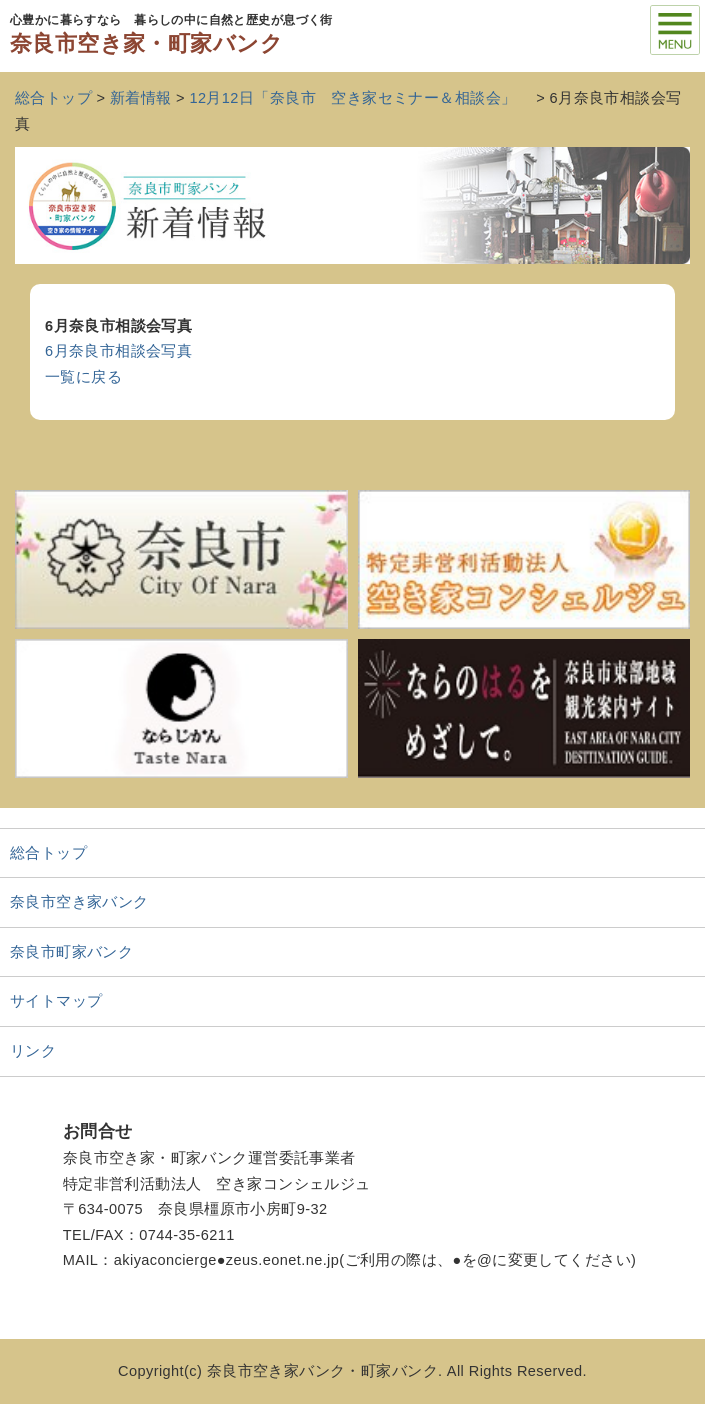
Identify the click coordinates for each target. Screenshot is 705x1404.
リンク (33, 1051)
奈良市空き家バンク (79, 902)
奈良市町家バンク (71, 952)
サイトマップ (56, 1001)
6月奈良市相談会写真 (118, 351)
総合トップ (48, 853)
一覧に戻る (83, 377)
